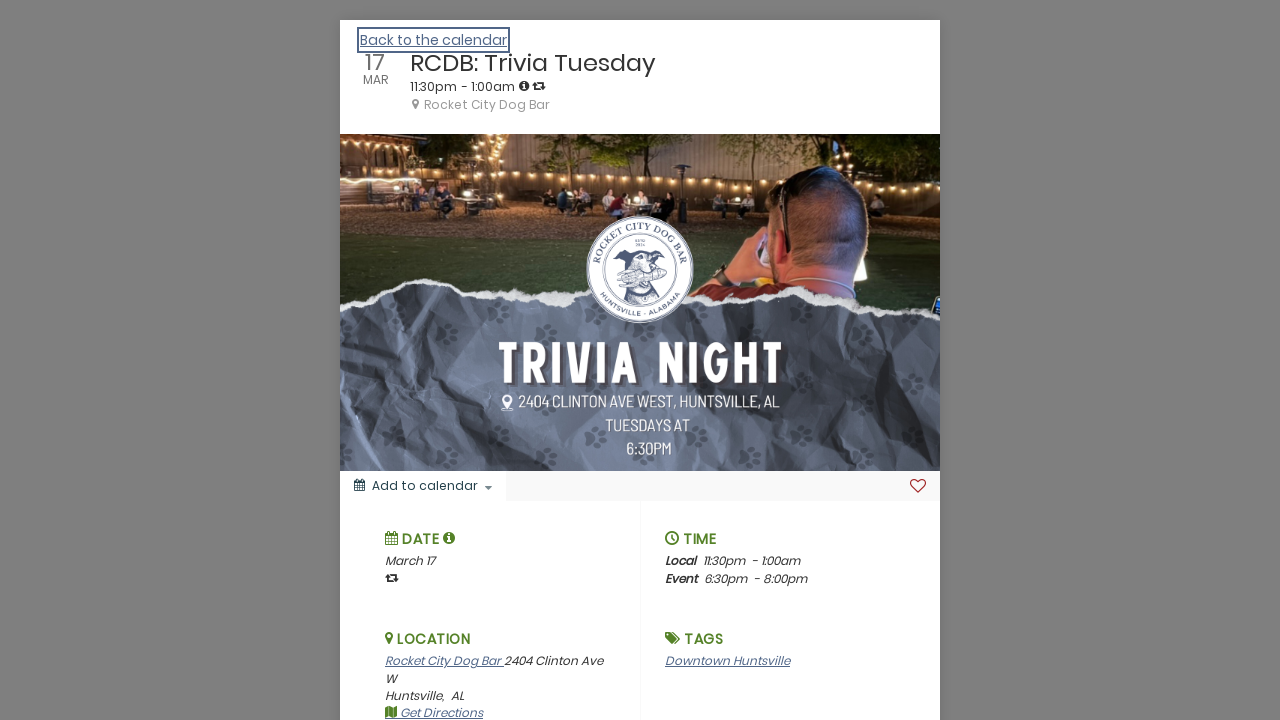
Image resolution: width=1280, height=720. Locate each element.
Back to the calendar (433, 40)
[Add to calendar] (423, 486)
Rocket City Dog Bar (444, 660)
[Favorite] (918, 486)
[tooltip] (524, 86)
